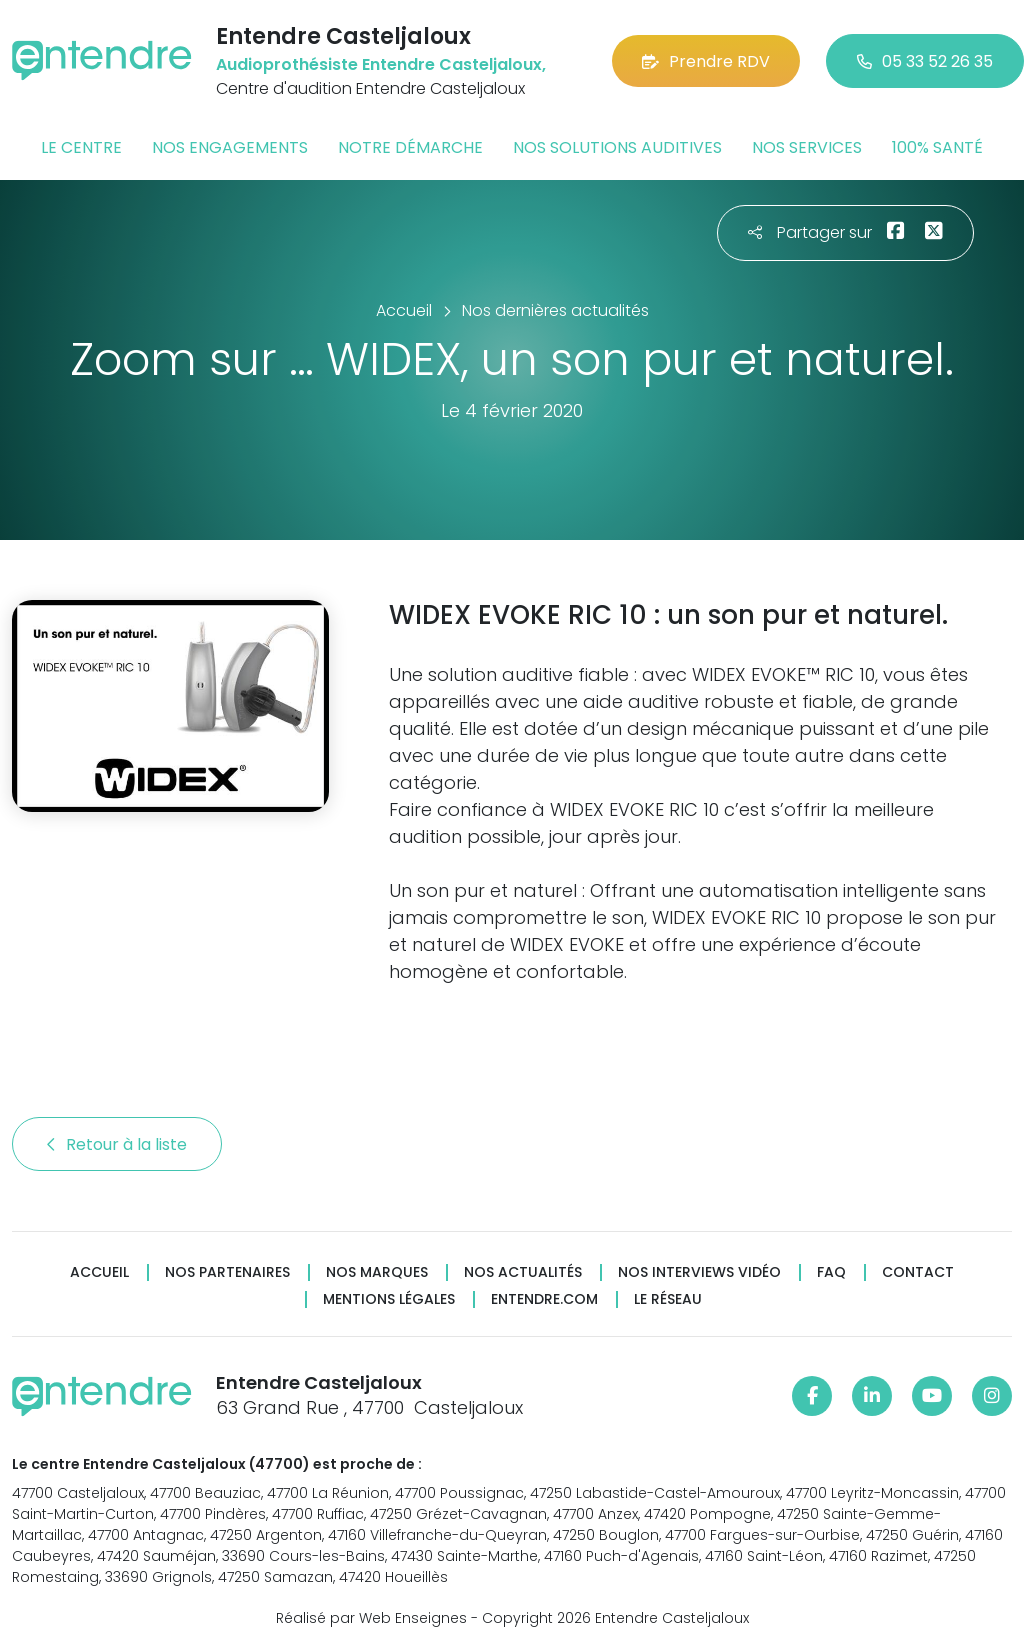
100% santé (937, 147)
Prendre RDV (706, 61)
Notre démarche (410, 147)
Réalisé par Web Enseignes (371, 1618)
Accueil (99, 1272)
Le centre (81, 147)
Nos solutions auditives (617, 147)
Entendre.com (544, 1299)
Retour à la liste (117, 1144)
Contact (918, 1272)
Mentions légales (389, 1299)
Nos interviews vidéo (699, 1272)
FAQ (831, 1272)
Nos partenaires (227, 1272)
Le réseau (668, 1299)
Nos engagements (230, 147)
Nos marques (377, 1272)
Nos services (807, 147)
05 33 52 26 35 (925, 61)
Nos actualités (523, 1272)
